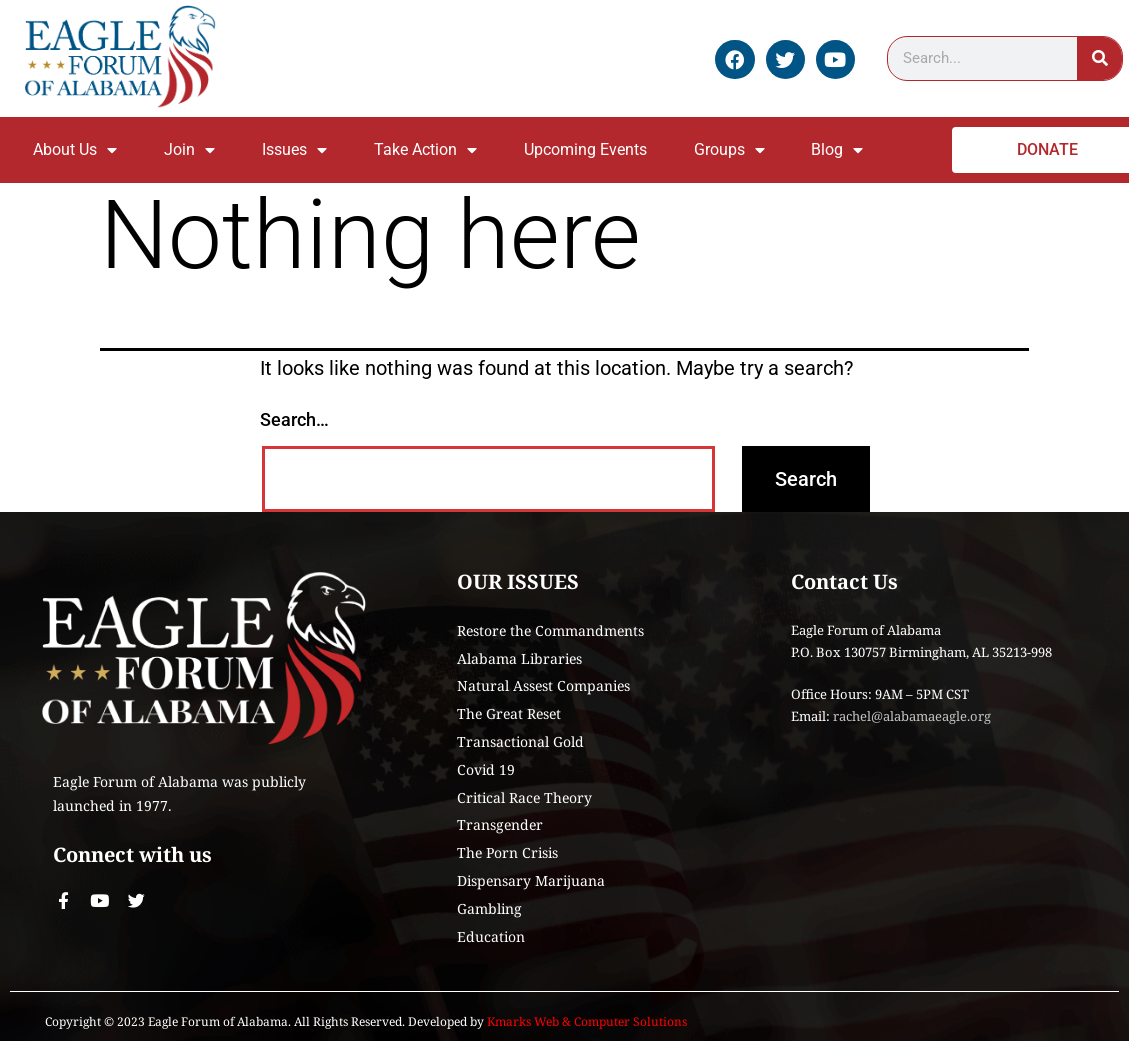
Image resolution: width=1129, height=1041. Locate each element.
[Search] (1099, 58)
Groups (729, 150)
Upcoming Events (585, 149)
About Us (75, 150)
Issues (294, 150)
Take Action (425, 150)
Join (189, 150)
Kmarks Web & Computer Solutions (587, 1021)
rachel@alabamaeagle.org (912, 716)
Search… (294, 419)
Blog (837, 150)
